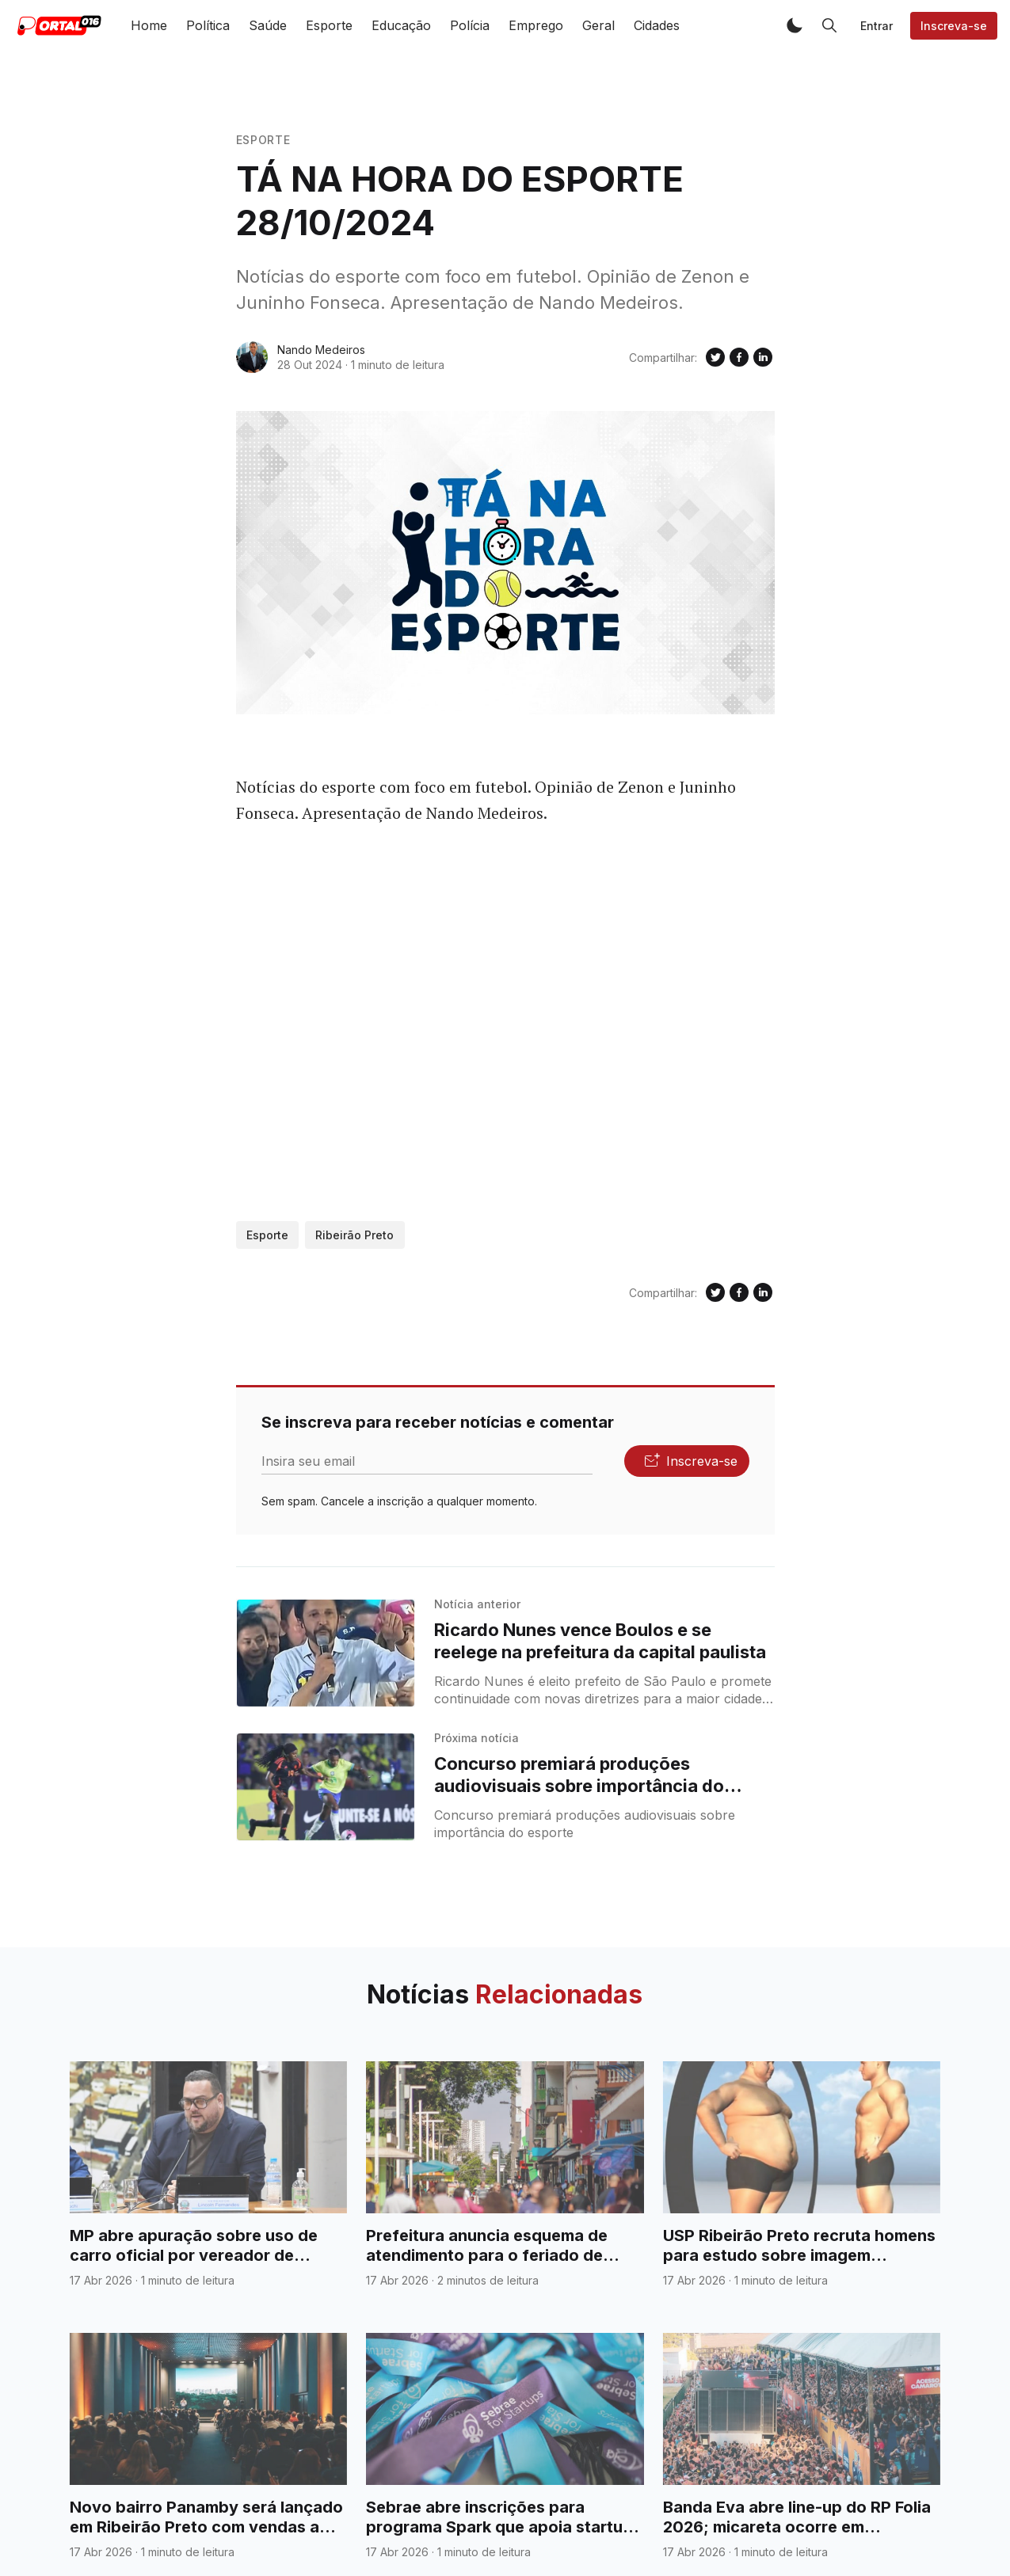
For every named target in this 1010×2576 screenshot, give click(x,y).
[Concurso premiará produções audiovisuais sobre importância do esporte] (326, 1787)
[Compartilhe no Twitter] (715, 357)
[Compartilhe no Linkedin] (763, 357)
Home (149, 25)
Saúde (268, 25)
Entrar (876, 25)
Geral (598, 25)
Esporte (329, 25)
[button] (794, 25)
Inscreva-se (953, 25)
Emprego (536, 25)
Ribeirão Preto (354, 1235)
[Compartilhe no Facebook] (739, 357)
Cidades (657, 25)
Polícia (470, 25)
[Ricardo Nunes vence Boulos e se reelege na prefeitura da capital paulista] (326, 1653)
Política (208, 25)
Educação (401, 25)
